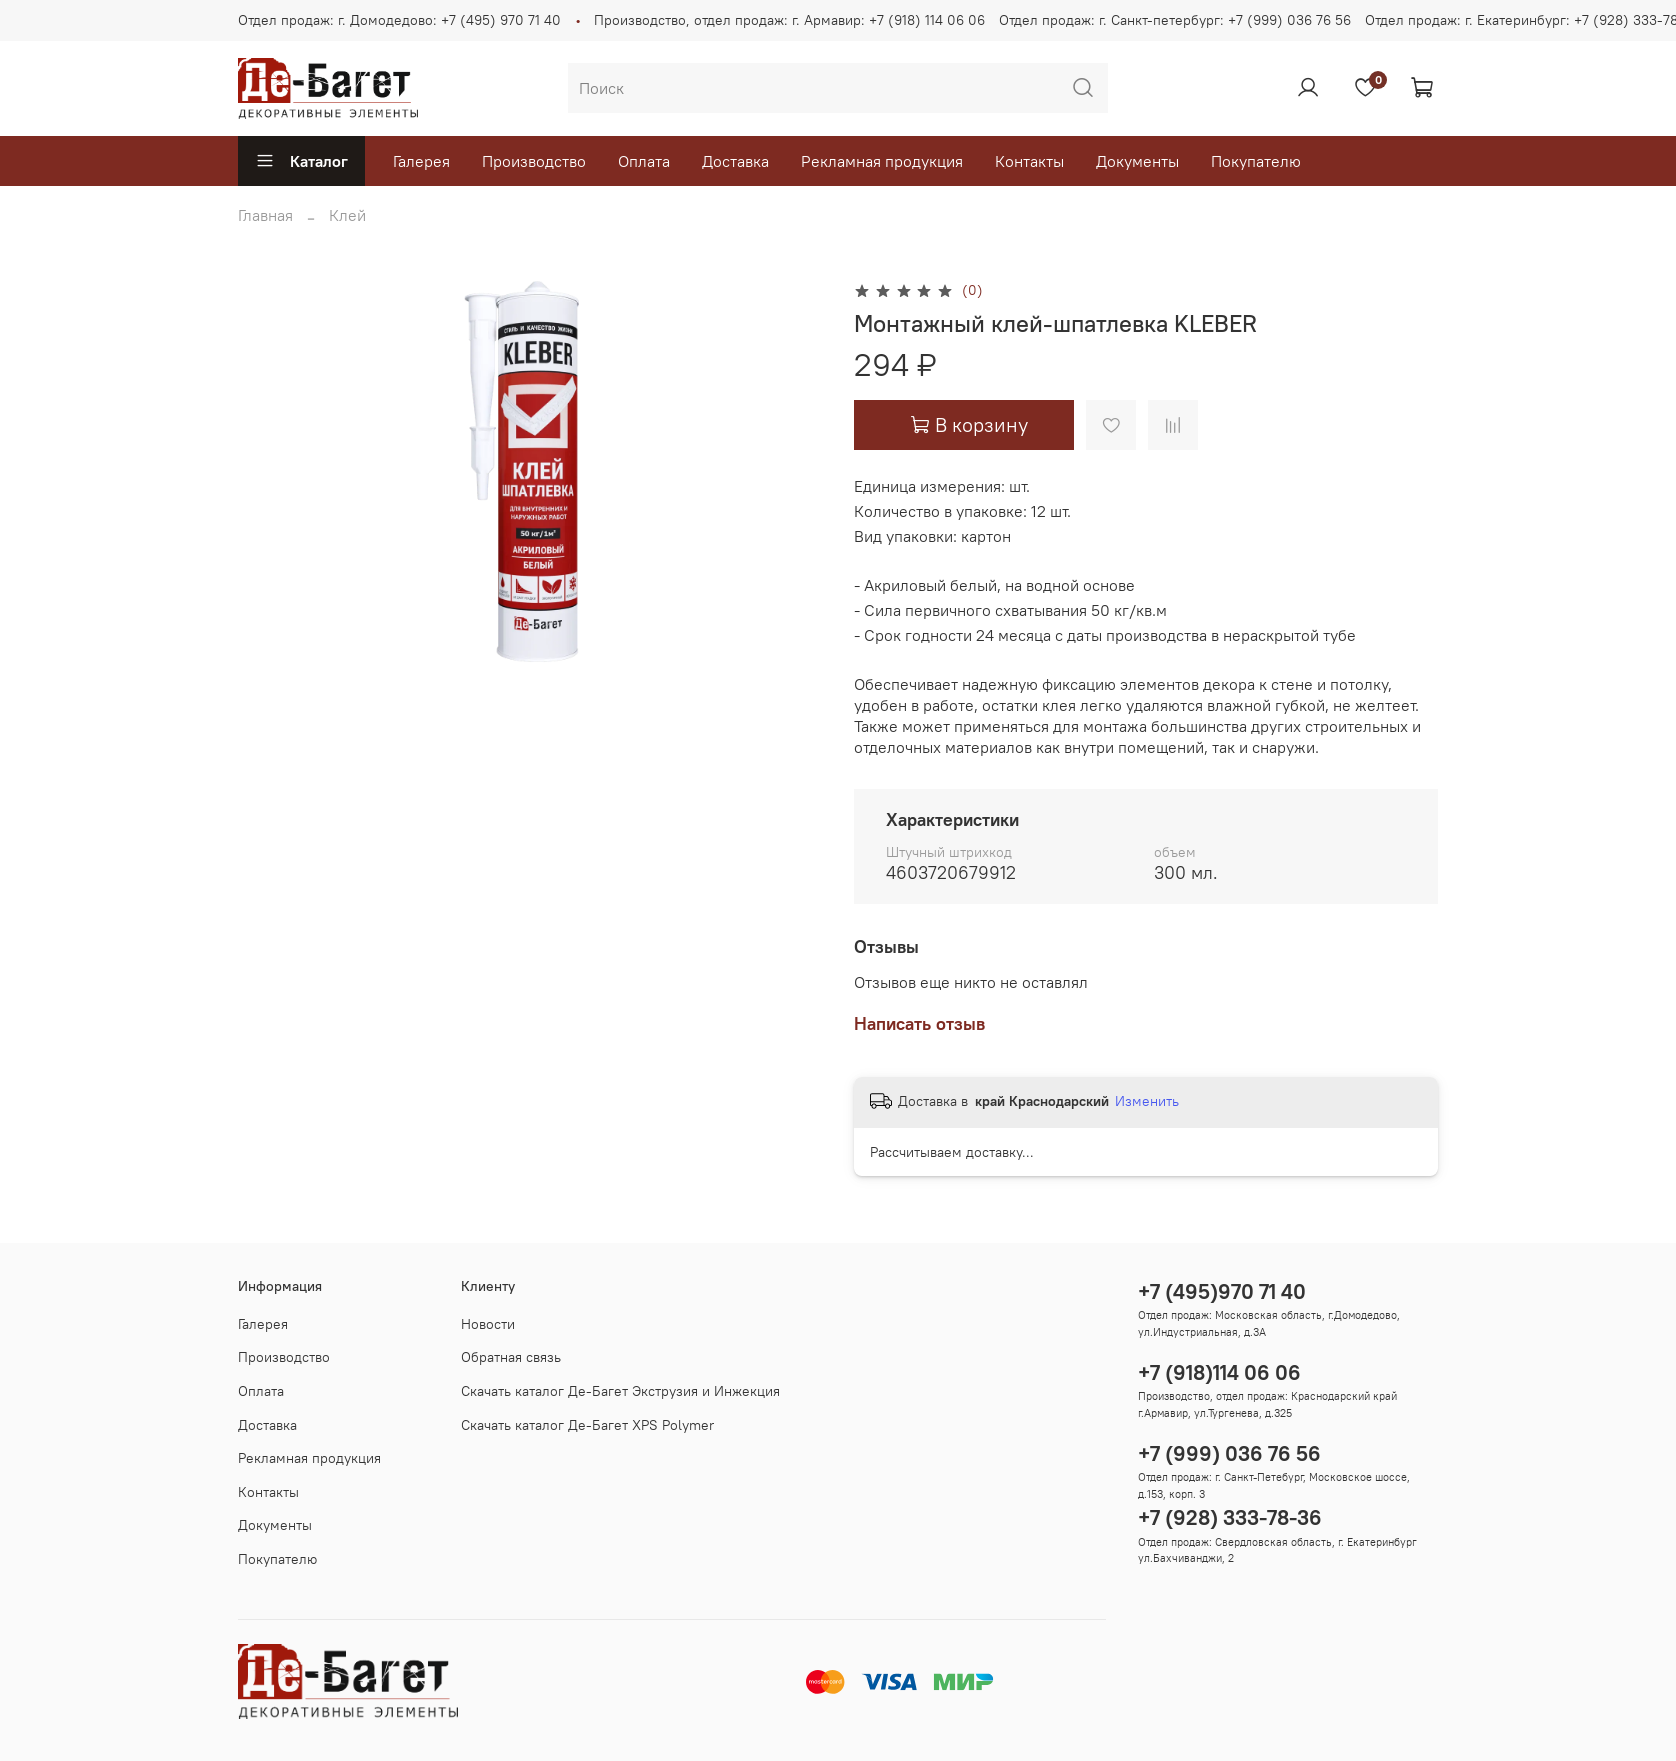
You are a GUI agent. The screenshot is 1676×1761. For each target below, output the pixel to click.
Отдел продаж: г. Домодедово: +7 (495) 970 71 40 (399, 20)
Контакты (1029, 161)
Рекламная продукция (882, 161)
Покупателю (1256, 161)
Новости (488, 1324)
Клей (347, 215)
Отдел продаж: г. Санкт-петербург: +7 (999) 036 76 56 (1175, 20)
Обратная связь (511, 1357)
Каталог (301, 161)
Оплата (644, 161)
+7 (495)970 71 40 (1222, 1291)
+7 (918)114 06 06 (1219, 1372)
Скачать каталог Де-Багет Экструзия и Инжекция (620, 1391)
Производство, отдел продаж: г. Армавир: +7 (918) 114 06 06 (789, 20)
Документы (1137, 161)
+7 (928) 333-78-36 (1230, 1517)
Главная (265, 215)
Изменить (1147, 1101)
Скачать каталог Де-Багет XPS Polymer (587, 1425)
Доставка (735, 161)
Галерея (421, 161)
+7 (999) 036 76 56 (1229, 1453)
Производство (534, 161)
